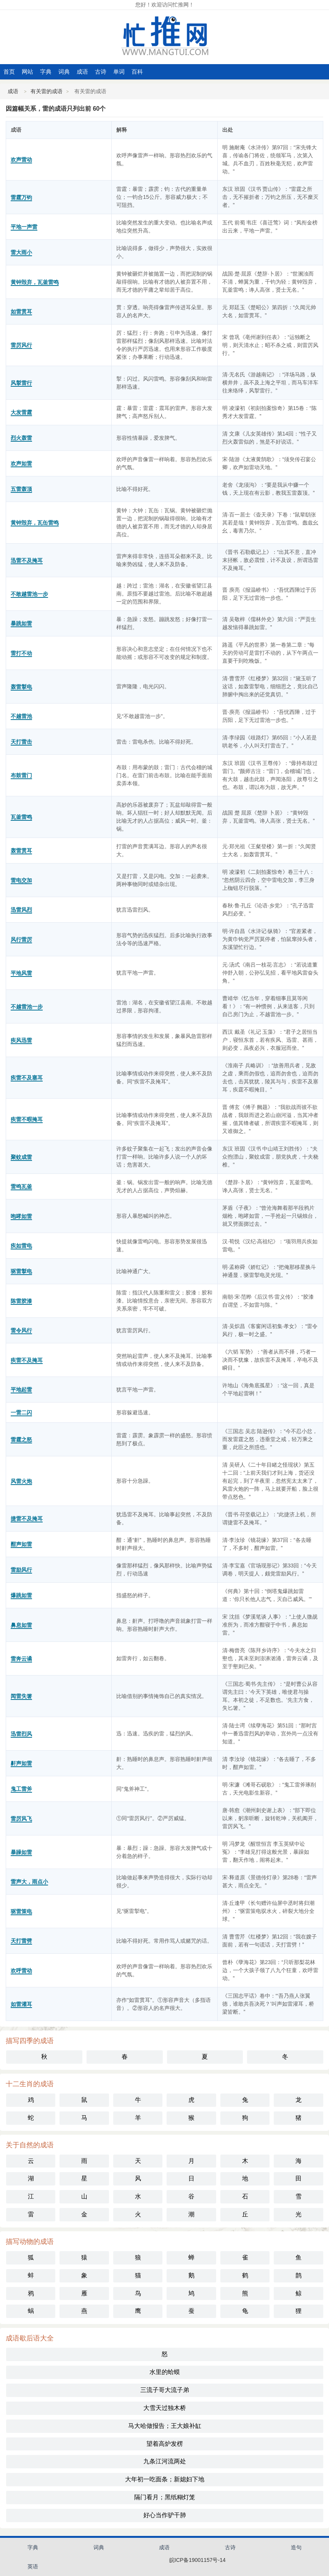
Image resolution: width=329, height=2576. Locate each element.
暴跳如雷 (21, 623)
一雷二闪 (21, 1412)
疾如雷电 (21, 1246)
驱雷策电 (21, 1911)
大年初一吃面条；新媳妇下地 (164, 2479)
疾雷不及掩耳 (27, 1360)
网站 (27, 71)
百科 (137, 71)
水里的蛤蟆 (164, 2372)
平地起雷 (21, 1389)
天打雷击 (21, 742)
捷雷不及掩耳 (27, 1519)
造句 (296, 2547)
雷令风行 (21, 1330)
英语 (32, 2566)
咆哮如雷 (21, 1216)
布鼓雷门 (21, 775)
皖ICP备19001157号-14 (197, 2560)
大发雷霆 (21, 412)
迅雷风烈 (21, 910)
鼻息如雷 (21, 1625)
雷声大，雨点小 (29, 1882)
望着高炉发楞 (164, 2443)
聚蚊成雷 (21, 1157)
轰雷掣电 (21, 687)
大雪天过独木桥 (164, 2408)
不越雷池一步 (27, 1007)
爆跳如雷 (21, 1595)
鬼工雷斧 (21, 1789)
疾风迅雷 (21, 1040)
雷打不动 (21, 653)
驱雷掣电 (21, 1271)
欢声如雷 (21, 463)
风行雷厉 (21, 939)
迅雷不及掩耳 (27, 560)
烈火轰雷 (21, 438)
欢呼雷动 (21, 1971)
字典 (45, 71)
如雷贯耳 (21, 311)
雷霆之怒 (21, 1439)
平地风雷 (21, 973)
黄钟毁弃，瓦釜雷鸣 (35, 282)
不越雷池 (21, 716)
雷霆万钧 (21, 197)
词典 (64, 71)
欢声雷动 (21, 160)
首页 (9, 71)
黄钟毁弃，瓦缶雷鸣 (35, 523)
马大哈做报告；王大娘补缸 (164, 2426)
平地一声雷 (24, 227)
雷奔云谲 (21, 1659)
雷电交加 (21, 880)
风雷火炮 (21, 1481)
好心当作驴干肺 (164, 2515)
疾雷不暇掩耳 (27, 1119)
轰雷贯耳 (21, 850)
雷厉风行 (21, 345)
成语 (82, 71)
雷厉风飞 (21, 1819)
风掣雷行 (21, 383)
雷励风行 (21, 1570)
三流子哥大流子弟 (164, 2390)
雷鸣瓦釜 (21, 1186)
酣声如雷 (21, 1544)
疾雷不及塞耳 (27, 1078)
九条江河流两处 (164, 2461)
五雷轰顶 (21, 489)
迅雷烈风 (21, 1734)
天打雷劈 (21, 1941)
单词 (119, 71)
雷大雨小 (21, 252)
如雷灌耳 (21, 2004)
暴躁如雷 (21, 1852)
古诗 (100, 71)
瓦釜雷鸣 (21, 817)
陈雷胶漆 (21, 1301)
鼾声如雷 (21, 1763)
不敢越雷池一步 (29, 594)
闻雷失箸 (21, 1696)
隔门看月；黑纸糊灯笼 (164, 2497)
